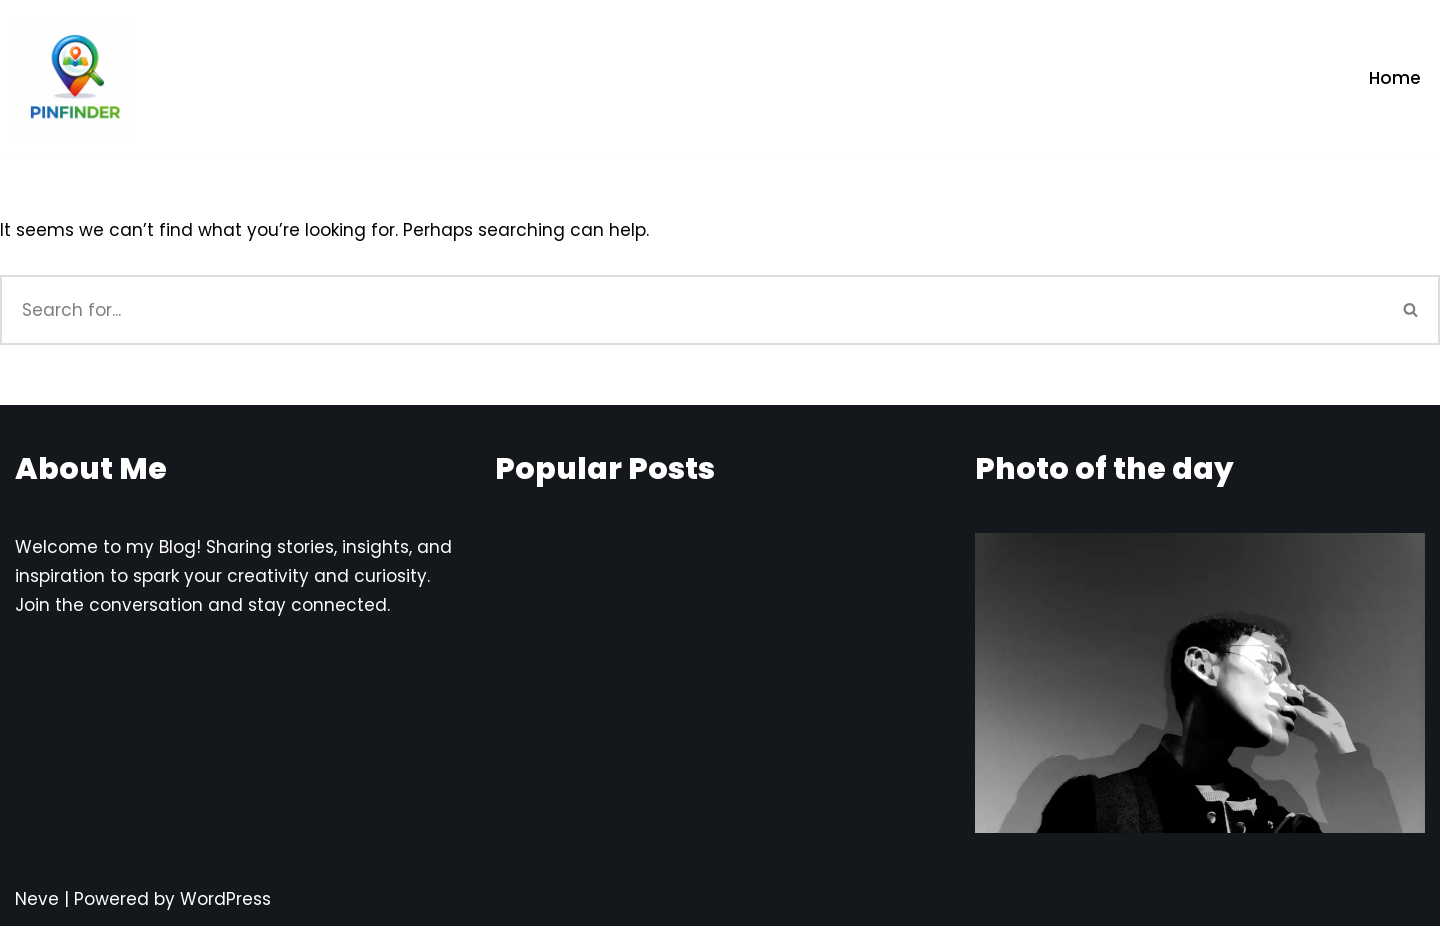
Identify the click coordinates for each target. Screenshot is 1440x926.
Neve (37, 899)
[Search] (691, 310)
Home (1395, 78)
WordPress (225, 899)
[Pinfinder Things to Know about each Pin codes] (75, 78)
